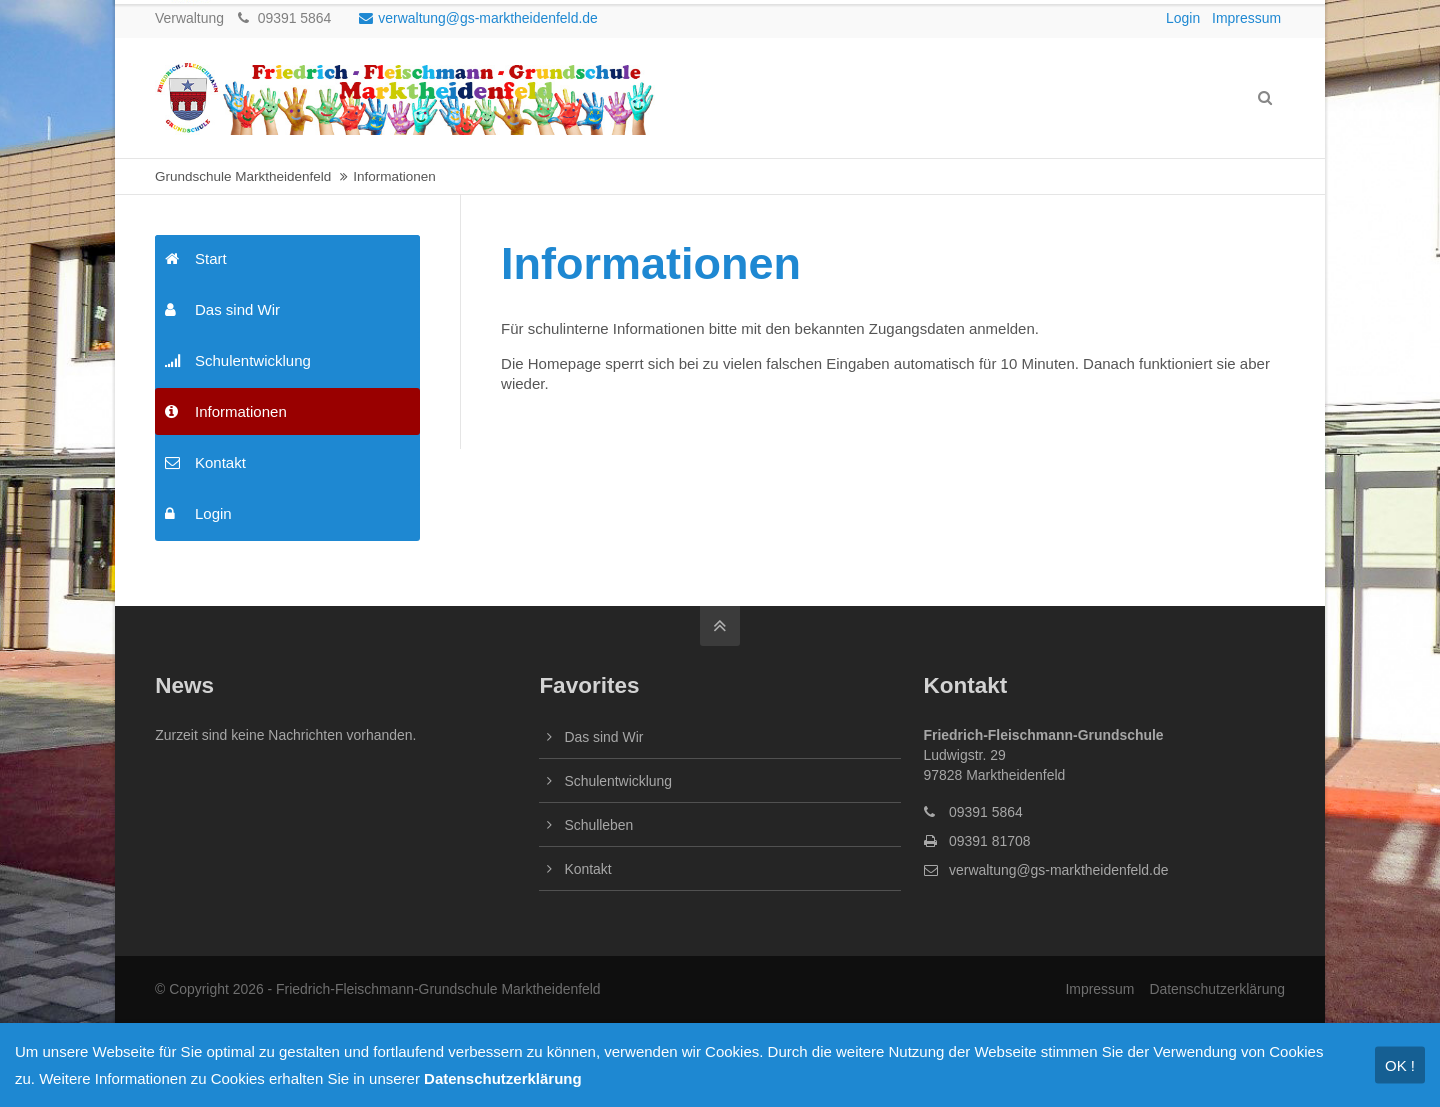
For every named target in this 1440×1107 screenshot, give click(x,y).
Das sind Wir (222, 309)
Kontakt (205, 462)
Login (1183, 18)
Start (196, 258)
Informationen (226, 411)
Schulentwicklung (238, 360)
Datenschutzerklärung (1217, 989)
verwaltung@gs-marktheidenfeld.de (478, 18)
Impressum (1246, 18)
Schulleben (598, 825)
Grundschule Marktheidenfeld (243, 176)
